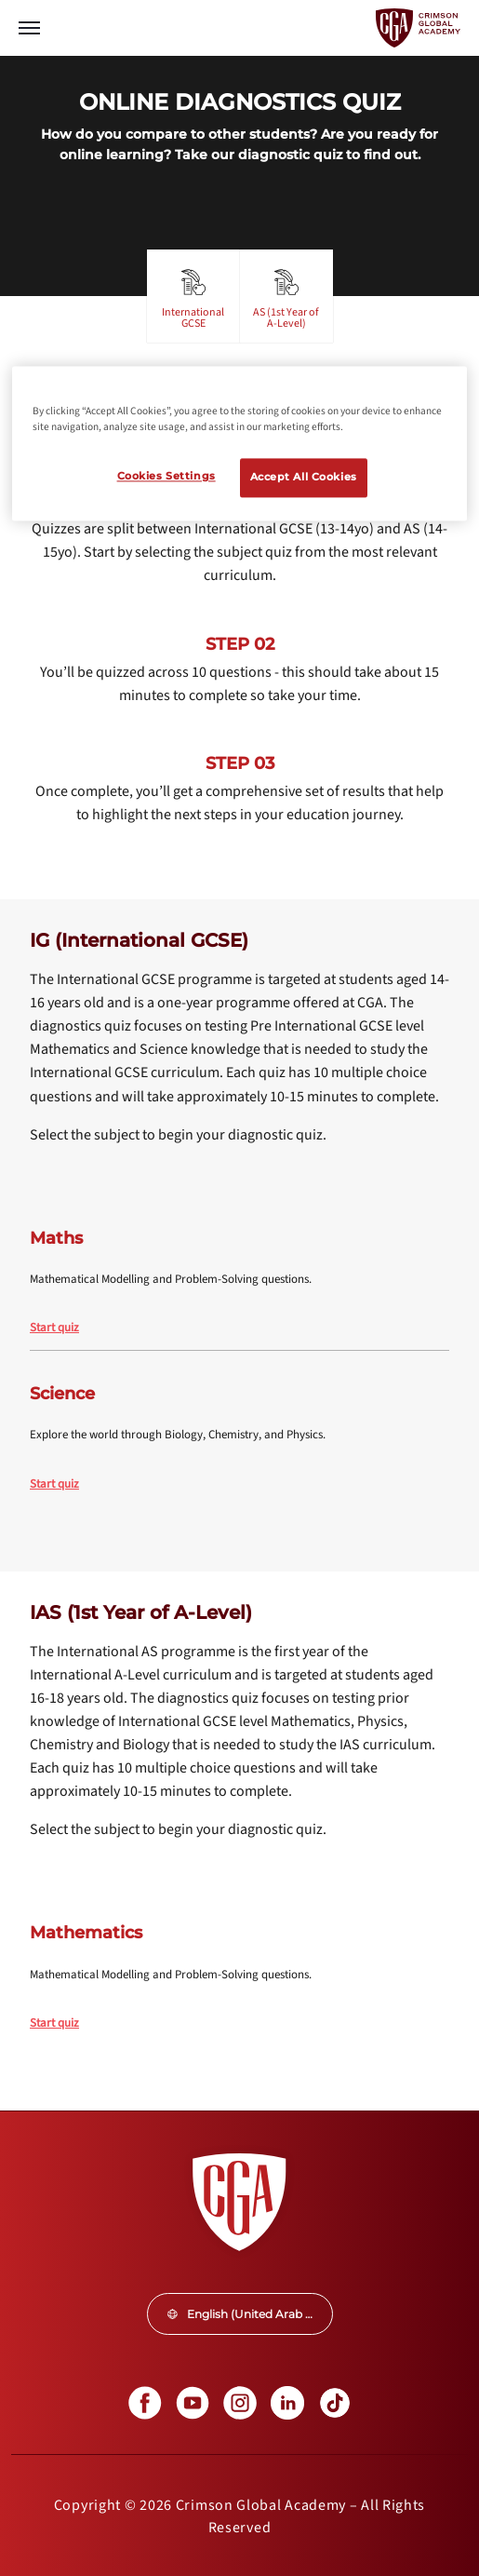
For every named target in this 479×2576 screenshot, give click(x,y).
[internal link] (239, 1327)
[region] (239, 443)
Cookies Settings (166, 476)
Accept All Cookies (303, 477)
